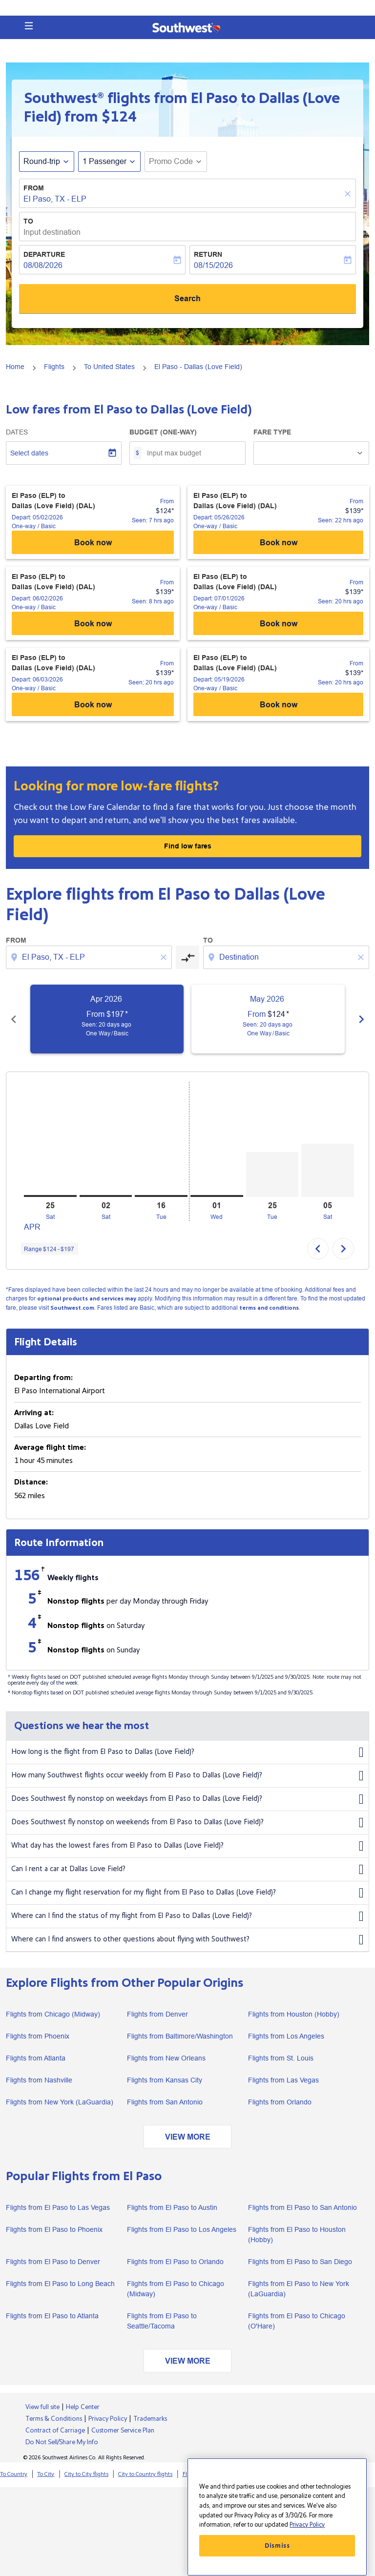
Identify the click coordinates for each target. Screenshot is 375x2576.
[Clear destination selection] (362, 957)
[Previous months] (13, 1019)
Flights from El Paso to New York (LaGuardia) (298, 2289)
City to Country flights (145, 2474)
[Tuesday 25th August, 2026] (272, 1174)
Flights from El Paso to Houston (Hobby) (297, 2235)
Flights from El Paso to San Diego (300, 2262)
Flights (54, 367)
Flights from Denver (157, 2014)
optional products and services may (86, 1298)
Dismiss (277, 2546)
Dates (17, 432)
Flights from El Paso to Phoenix (54, 2229)
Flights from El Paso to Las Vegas (58, 2207)
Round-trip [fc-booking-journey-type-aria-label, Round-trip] (41, 161)
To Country (13, 2474)
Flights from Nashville (39, 2080)
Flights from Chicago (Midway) (53, 2014)
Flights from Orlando (280, 2102)
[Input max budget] (191, 453)
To (28, 221)
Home (15, 367)
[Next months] (361, 1019)
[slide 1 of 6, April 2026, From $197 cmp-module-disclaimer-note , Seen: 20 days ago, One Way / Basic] (107, 1019)
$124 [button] (119, 117)
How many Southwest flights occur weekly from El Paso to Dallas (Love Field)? (187, 1776)
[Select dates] (64, 453)
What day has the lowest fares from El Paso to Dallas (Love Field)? (187, 1846)
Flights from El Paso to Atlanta (52, 2316)
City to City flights (86, 2474)
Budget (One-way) (163, 432)
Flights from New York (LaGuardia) (59, 2102)
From (33, 188)
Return (208, 254)
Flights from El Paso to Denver (53, 2262)
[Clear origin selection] (165, 957)
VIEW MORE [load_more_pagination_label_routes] (187, 2137)
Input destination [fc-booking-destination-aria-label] (52, 232)
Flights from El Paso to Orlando (175, 2262)
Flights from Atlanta (35, 2058)
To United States (109, 367)
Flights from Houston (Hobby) (293, 2014)
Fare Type (272, 432)
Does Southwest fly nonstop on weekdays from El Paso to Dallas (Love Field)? (187, 1799)
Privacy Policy (107, 2418)
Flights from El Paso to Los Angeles (181, 2229)
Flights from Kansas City (164, 2080)
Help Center (83, 2407)
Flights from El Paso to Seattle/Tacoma (162, 2321)
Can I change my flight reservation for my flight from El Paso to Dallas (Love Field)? (187, 1893)
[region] (277, 2517)
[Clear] (349, 194)
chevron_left (318, 1249)
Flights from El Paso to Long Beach (60, 2283)
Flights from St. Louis (280, 2058)
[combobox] (90, 957)
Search (187, 298)
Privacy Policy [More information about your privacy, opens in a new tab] (307, 2525)
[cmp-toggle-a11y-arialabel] (187, 957)
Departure (44, 254)
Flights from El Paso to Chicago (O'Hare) (296, 2321)
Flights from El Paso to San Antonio (302, 2207)
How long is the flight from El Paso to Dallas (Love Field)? (187, 1752)
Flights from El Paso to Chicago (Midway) (175, 2289)
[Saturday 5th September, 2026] (327, 1170)
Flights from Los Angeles (286, 2036)
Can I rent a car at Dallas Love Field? (187, 1869)
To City (45, 2474)
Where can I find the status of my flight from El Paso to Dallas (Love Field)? (187, 1916)
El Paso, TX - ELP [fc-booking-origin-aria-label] (54, 199)
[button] (28, 26)
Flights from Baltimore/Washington (180, 2036)
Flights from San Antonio (165, 2102)
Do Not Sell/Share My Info (61, 2442)
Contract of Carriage (55, 2430)
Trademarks (150, 2418)
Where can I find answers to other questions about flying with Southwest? (187, 1940)
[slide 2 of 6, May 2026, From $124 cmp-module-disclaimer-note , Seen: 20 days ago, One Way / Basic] (268, 1019)
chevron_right (343, 1249)
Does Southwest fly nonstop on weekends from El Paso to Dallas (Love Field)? (187, 1823)
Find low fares (187, 846)
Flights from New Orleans (166, 2058)
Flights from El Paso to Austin (172, 2207)
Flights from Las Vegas (283, 2080)
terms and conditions (269, 1308)
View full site (42, 2407)
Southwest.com (72, 1308)
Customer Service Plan (122, 2430)
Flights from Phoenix (37, 2036)
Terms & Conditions (53, 2418)
